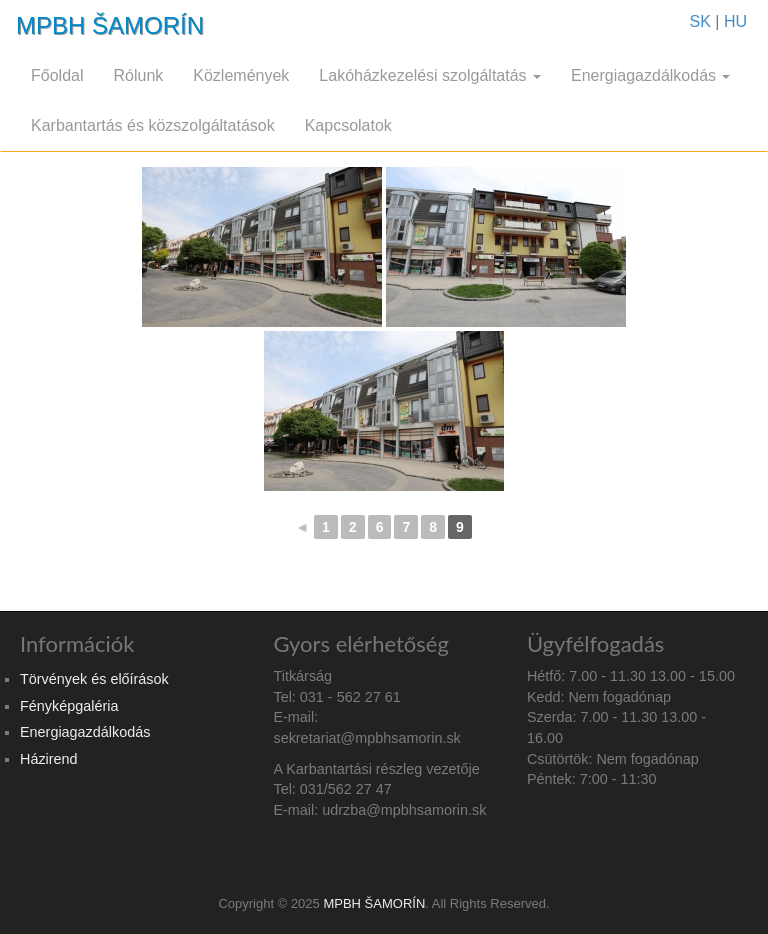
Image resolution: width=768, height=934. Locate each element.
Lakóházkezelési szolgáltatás (430, 75)
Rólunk (138, 75)
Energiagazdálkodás (650, 75)
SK (700, 21)
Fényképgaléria (69, 706)
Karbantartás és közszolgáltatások (153, 125)
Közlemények (241, 75)
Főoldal (57, 75)
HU (735, 21)
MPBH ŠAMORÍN (110, 25)
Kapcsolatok (348, 125)
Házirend (49, 759)
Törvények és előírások (94, 679)
